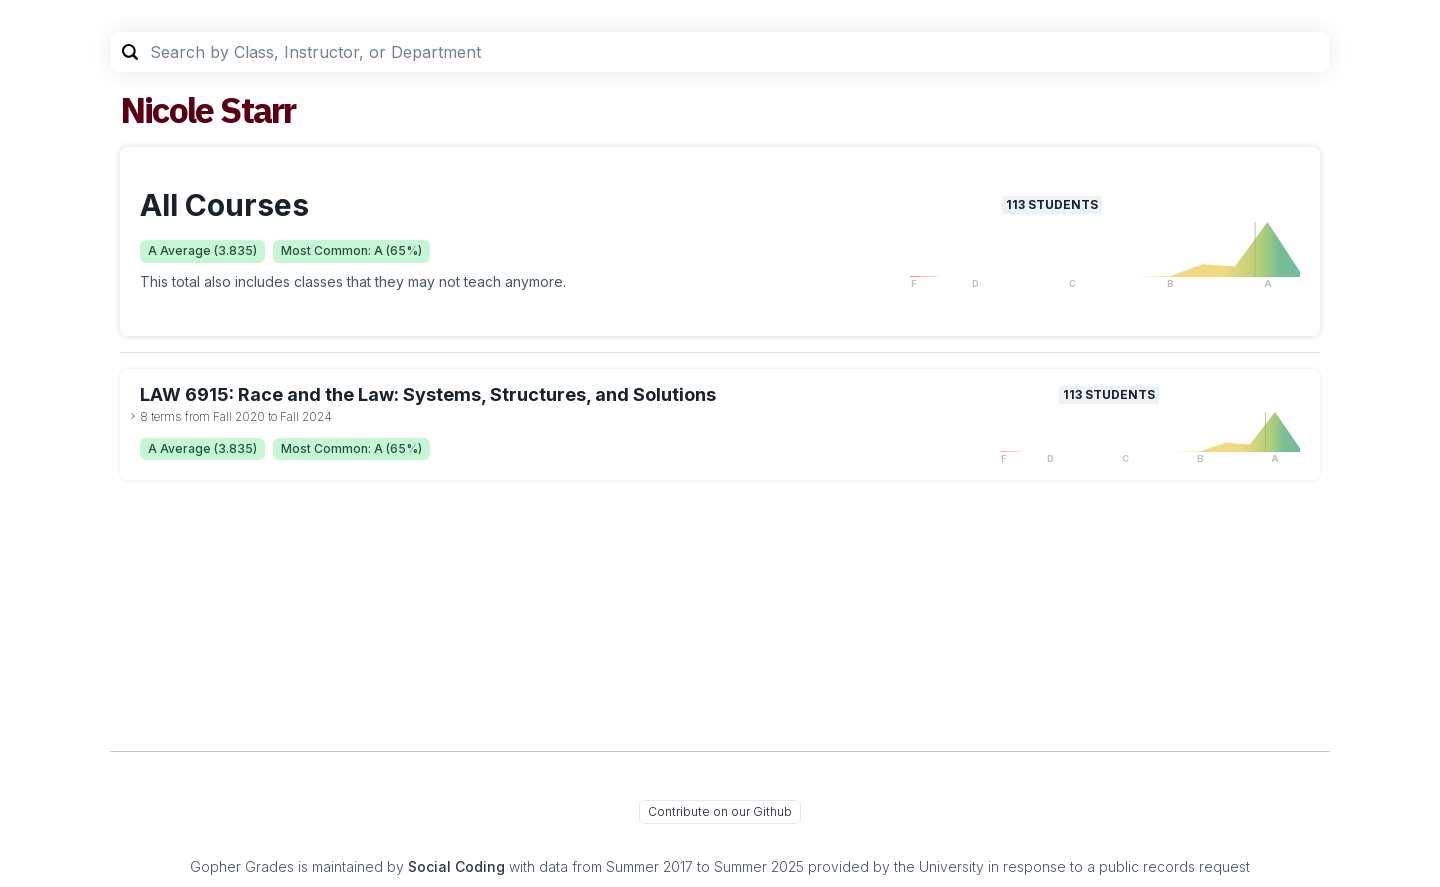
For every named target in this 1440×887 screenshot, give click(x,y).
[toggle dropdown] (133, 416)
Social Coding (456, 866)
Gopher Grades (242, 866)
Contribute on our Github (720, 811)
